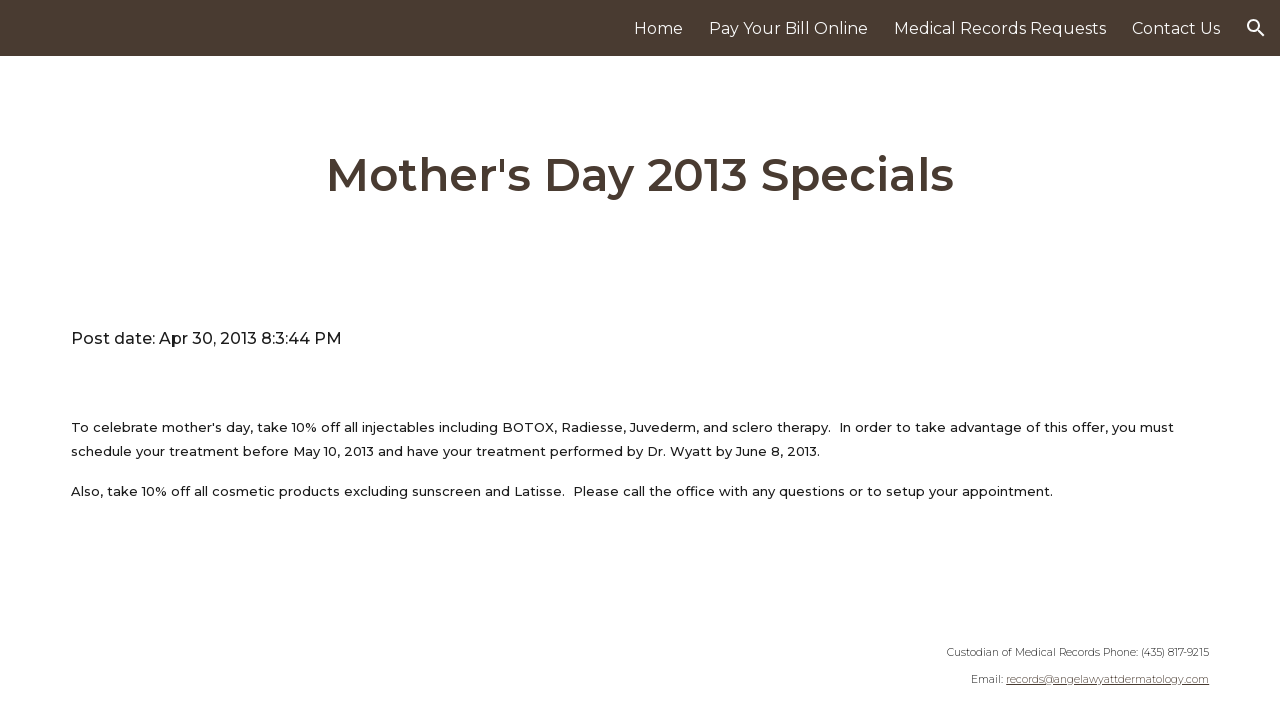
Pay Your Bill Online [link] (788, 28)
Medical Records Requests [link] (1000, 28)
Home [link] (658, 28)
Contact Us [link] (1176, 28)
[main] (640, 175)
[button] (1256, 28)
